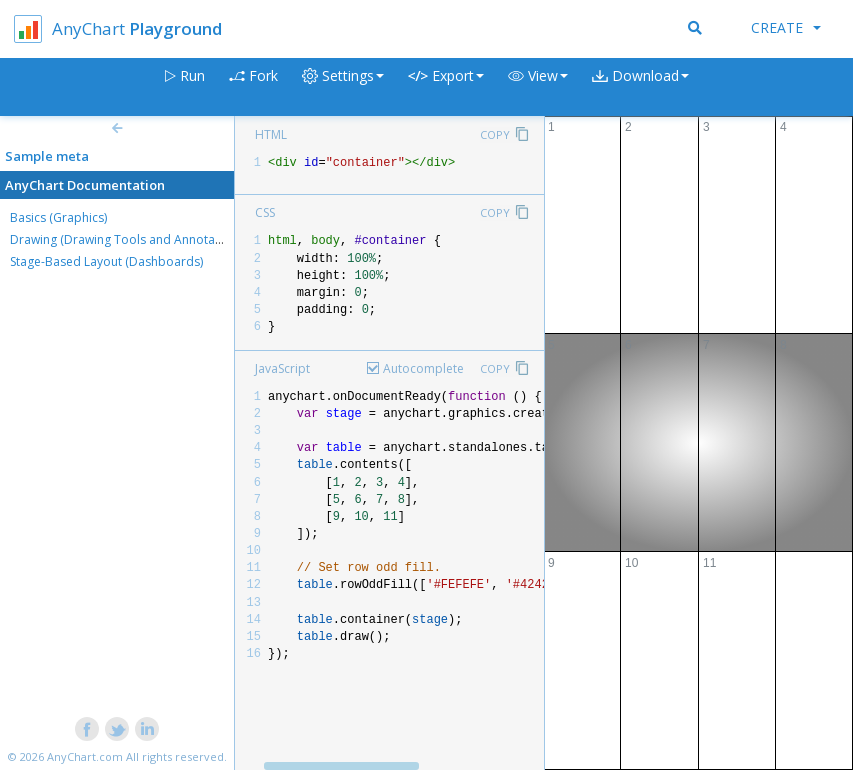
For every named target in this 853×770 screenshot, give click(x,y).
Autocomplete (423, 368)
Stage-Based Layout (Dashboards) (106, 261)
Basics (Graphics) (58, 217)
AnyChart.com (85, 756)
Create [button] (786, 27)
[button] (538, 87)
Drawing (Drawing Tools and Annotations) (128, 239)
